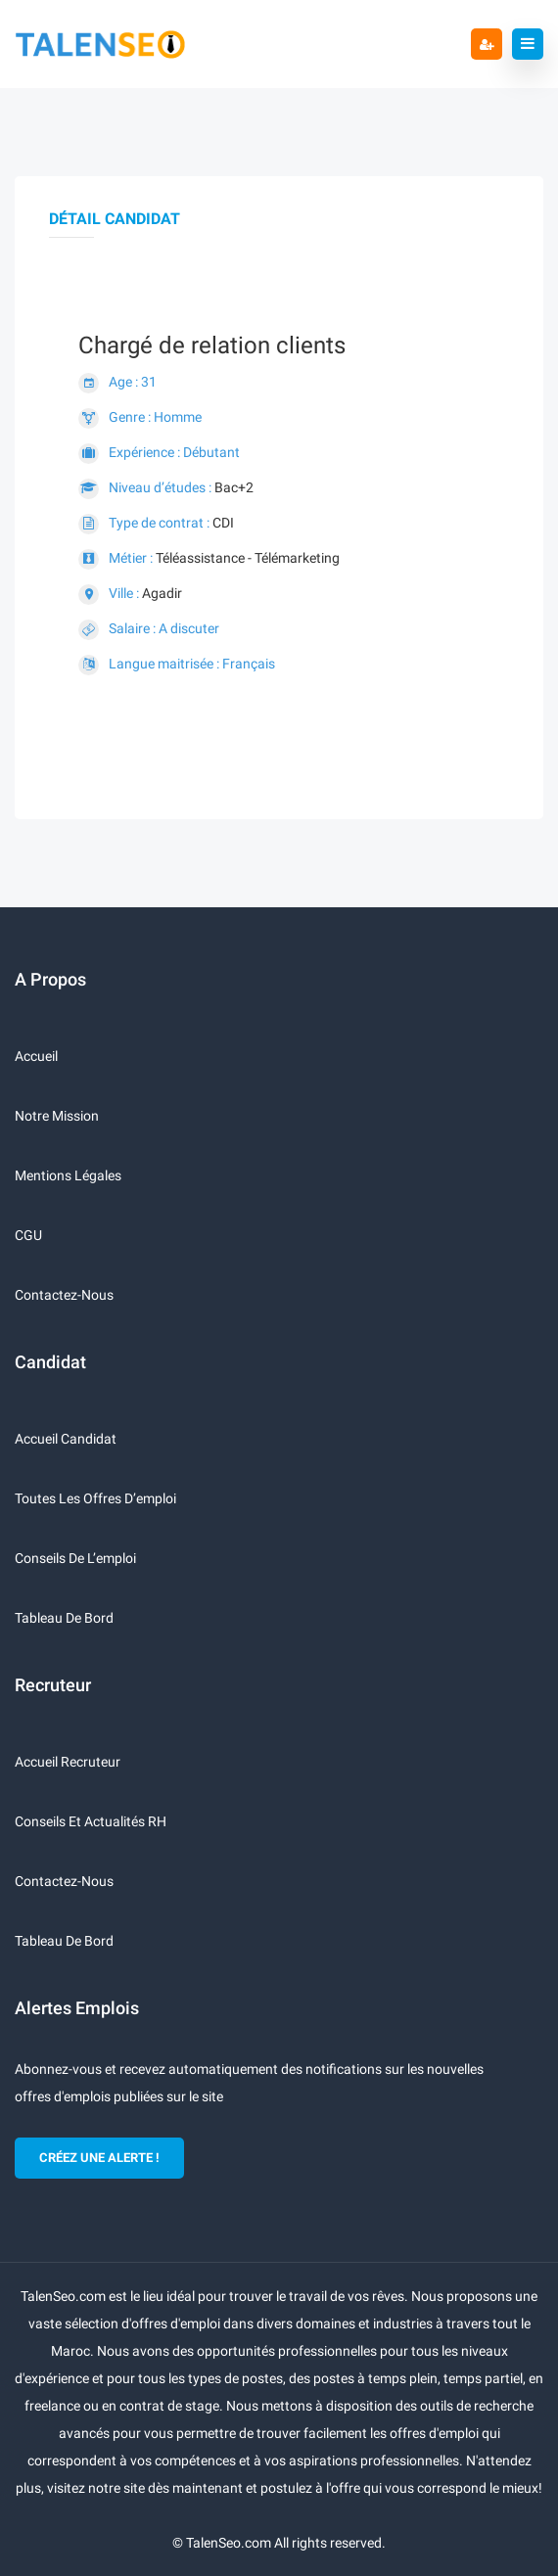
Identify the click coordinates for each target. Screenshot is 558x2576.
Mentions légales (68, 1175)
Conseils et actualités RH (90, 1821)
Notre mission (57, 1116)
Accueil (36, 1056)
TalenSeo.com (228, 2543)
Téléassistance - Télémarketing (248, 558)
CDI (223, 522)
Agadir (162, 593)
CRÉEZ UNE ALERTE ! (99, 2157)
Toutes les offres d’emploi (95, 1498)
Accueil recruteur (67, 1762)
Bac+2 (234, 487)
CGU (28, 1235)
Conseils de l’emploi (75, 1558)
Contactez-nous (64, 1295)
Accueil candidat (65, 1439)
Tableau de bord (64, 1618)
